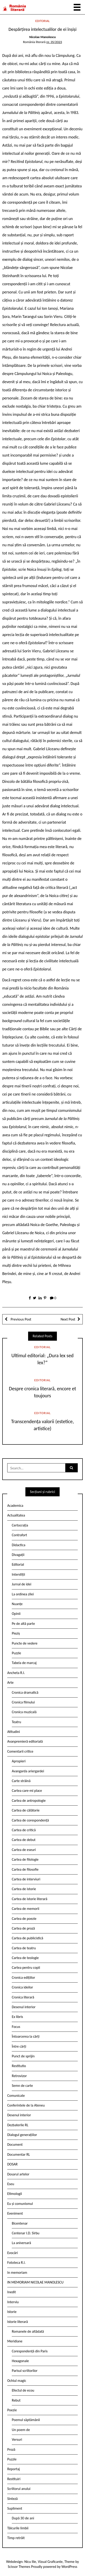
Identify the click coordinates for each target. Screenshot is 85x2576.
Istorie (12, 2312)
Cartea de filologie (25, 1859)
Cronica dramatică (25, 1692)
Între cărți (19, 2046)
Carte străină (21, 1781)
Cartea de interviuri (26, 1879)
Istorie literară (17, 2322)
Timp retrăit (16, 2538)
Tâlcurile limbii (17, 2528)
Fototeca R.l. (16, 2262)
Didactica (18, 1545)
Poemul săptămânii (26, 2420)
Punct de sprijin (23, 2056)
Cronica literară (23, 1997)
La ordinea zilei (23, 1594)
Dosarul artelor (18, 2174)
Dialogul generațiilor (22, 2135)
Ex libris (17, 2017)
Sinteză (12, 2498)
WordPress (69, 2566)
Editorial (42, 21)
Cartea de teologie (25, 1958)
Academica (15, 1505)
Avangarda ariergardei (28, 1771)
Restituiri (13, 2479)
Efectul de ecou (23, 2390)
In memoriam (17, 2272)
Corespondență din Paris (30, 2351)
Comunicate (16, 2095)
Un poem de (21, 2430)
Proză (11, 2449)
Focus (16, 2027)
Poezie (12, 2410)
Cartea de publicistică (27, 1938)
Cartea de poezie (24, 1918)
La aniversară (21, 2243)
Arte (10, 1682)
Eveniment (15, 2213)
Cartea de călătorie (26, 1810)
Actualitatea (16, 1515)
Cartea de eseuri (24, 1850)
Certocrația (20, 1525)
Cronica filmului (23, 1702)
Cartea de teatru (24, 1948)
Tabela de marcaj (24, 1663)
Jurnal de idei (21, 1584)
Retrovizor (19, 2076)
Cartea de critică (24, 1830)
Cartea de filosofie (25, 1869)
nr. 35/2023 (54, 42)
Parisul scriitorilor (24, 2370)
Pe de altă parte (23, 1623)
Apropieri (19, 1761)
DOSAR (12, 2164)
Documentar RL (18, 2154)
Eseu (10, 2184)
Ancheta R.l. (16, 1673)
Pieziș (16, 1633)
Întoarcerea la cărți (25, 2036)
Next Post (68, 1319)
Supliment (14, 2508)
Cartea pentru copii (26, 1967)
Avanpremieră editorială (25, 1741)
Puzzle (16, 1653)
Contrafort (19, 1535)
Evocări (12, 2253)
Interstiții (18, 1574)
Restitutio (19, 2066)
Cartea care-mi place (27, 1790)
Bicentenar (20, 2223)
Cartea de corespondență (30, 1820)
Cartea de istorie (24, 1889)
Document (15, 2144)
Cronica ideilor (22, 1987)
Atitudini (13, 1731)
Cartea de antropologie (29, 1800)
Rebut (16, 2400)
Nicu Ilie (30, 2561)
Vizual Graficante (50, 2561)
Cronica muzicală (24, 1712)
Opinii (16, 1613)
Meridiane (14, 2341)
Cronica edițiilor (23, 1977)
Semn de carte (22, 2085)
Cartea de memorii (25, 1908)
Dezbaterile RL (17, 2125)
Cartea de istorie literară (29, 1899)
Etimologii (14, 2193)
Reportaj (13, 2469)
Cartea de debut (24, 1840)
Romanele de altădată (28, 2331)
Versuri (17, 2439)
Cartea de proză (23, 1928)
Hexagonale (20, 2361)
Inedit (11, 2292)
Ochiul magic (16, 2380)
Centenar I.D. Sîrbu (25, 2233)
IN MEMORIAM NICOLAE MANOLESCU (35, 2282)
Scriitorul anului (18, 2489)
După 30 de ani (23, 2518)
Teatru (16, 1722)
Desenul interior (23, 2007)
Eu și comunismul (20, 2203)
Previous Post (20, 1319)
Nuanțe (17, 1604)
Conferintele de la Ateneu (26, 2105)
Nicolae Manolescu (42, 37)
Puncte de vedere (24, 1643)
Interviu (13, 2302)
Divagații (18, 1555)
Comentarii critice (20, 1751)
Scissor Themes (19, 2566)
